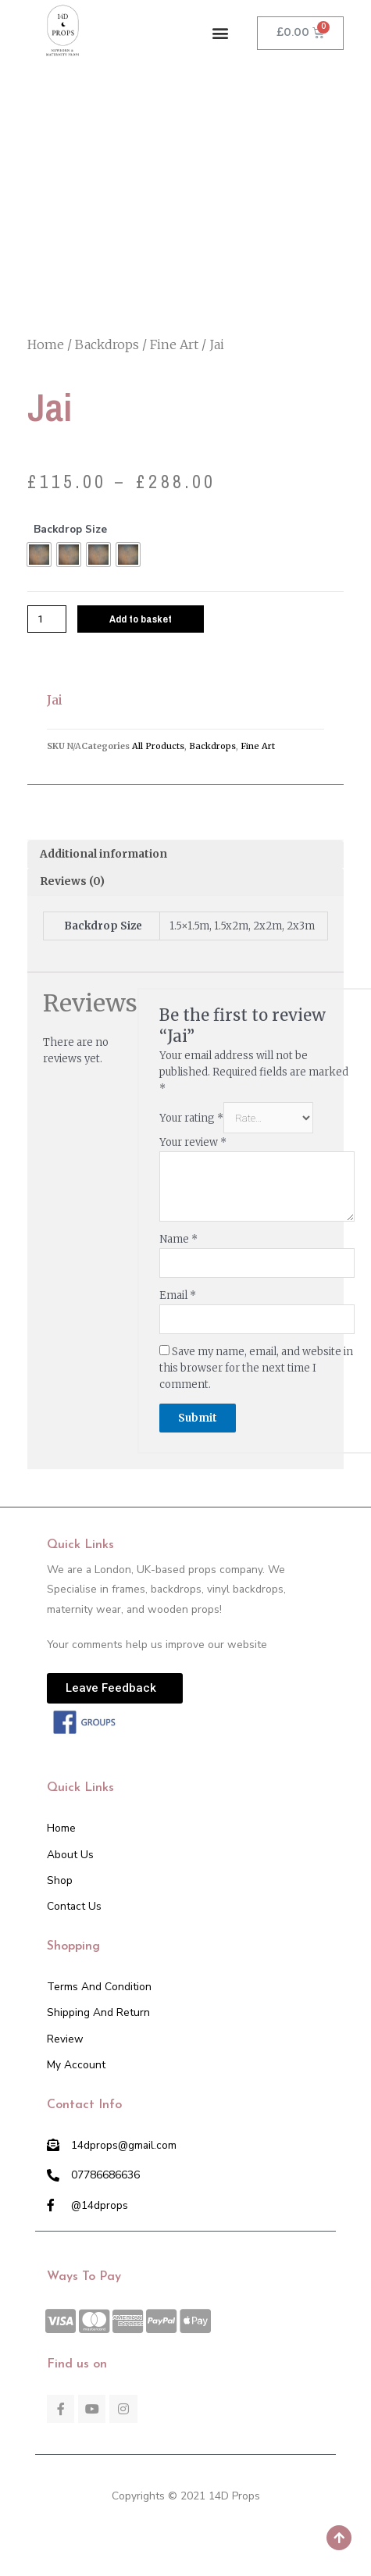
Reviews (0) (72, 881)
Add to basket (140, 619)
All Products (158, 745)
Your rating (191, 1118)
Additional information (103, 854)
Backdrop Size (70, 529)
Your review (193, 1142)
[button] (221, 33)
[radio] (39, 554)
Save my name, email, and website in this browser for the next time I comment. (256, 1368)
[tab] (185, 854)
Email (177, 1295)
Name (178, 1239)
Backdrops (107, 344)
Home (45, 344)
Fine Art (174, 344)
